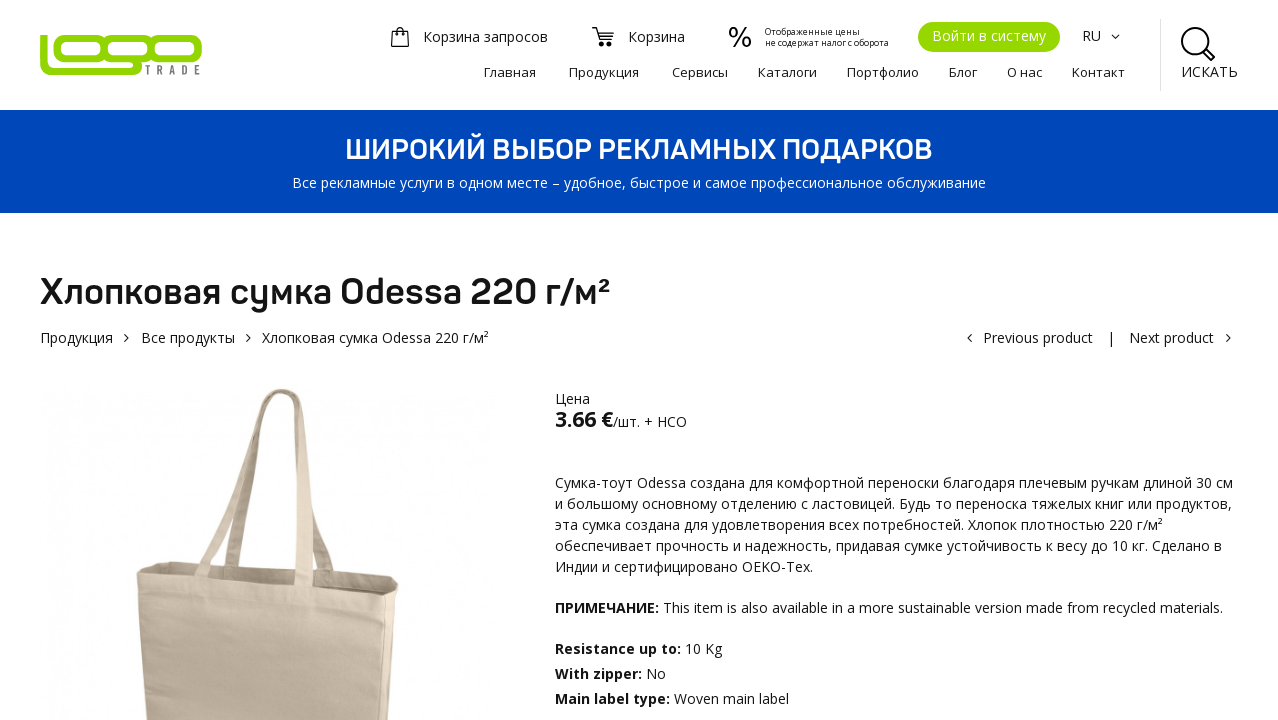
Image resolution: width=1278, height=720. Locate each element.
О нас (1024, 72)
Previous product (1038, 337)
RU (1103, 35)
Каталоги (787, 72)
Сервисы (700, 72)
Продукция (604, 72)
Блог (963, 72)
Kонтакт (1098, 72)
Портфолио (883, 72)
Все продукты (188, 337)
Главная (510, 72)
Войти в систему (989, 35)
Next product (1171, 337)
